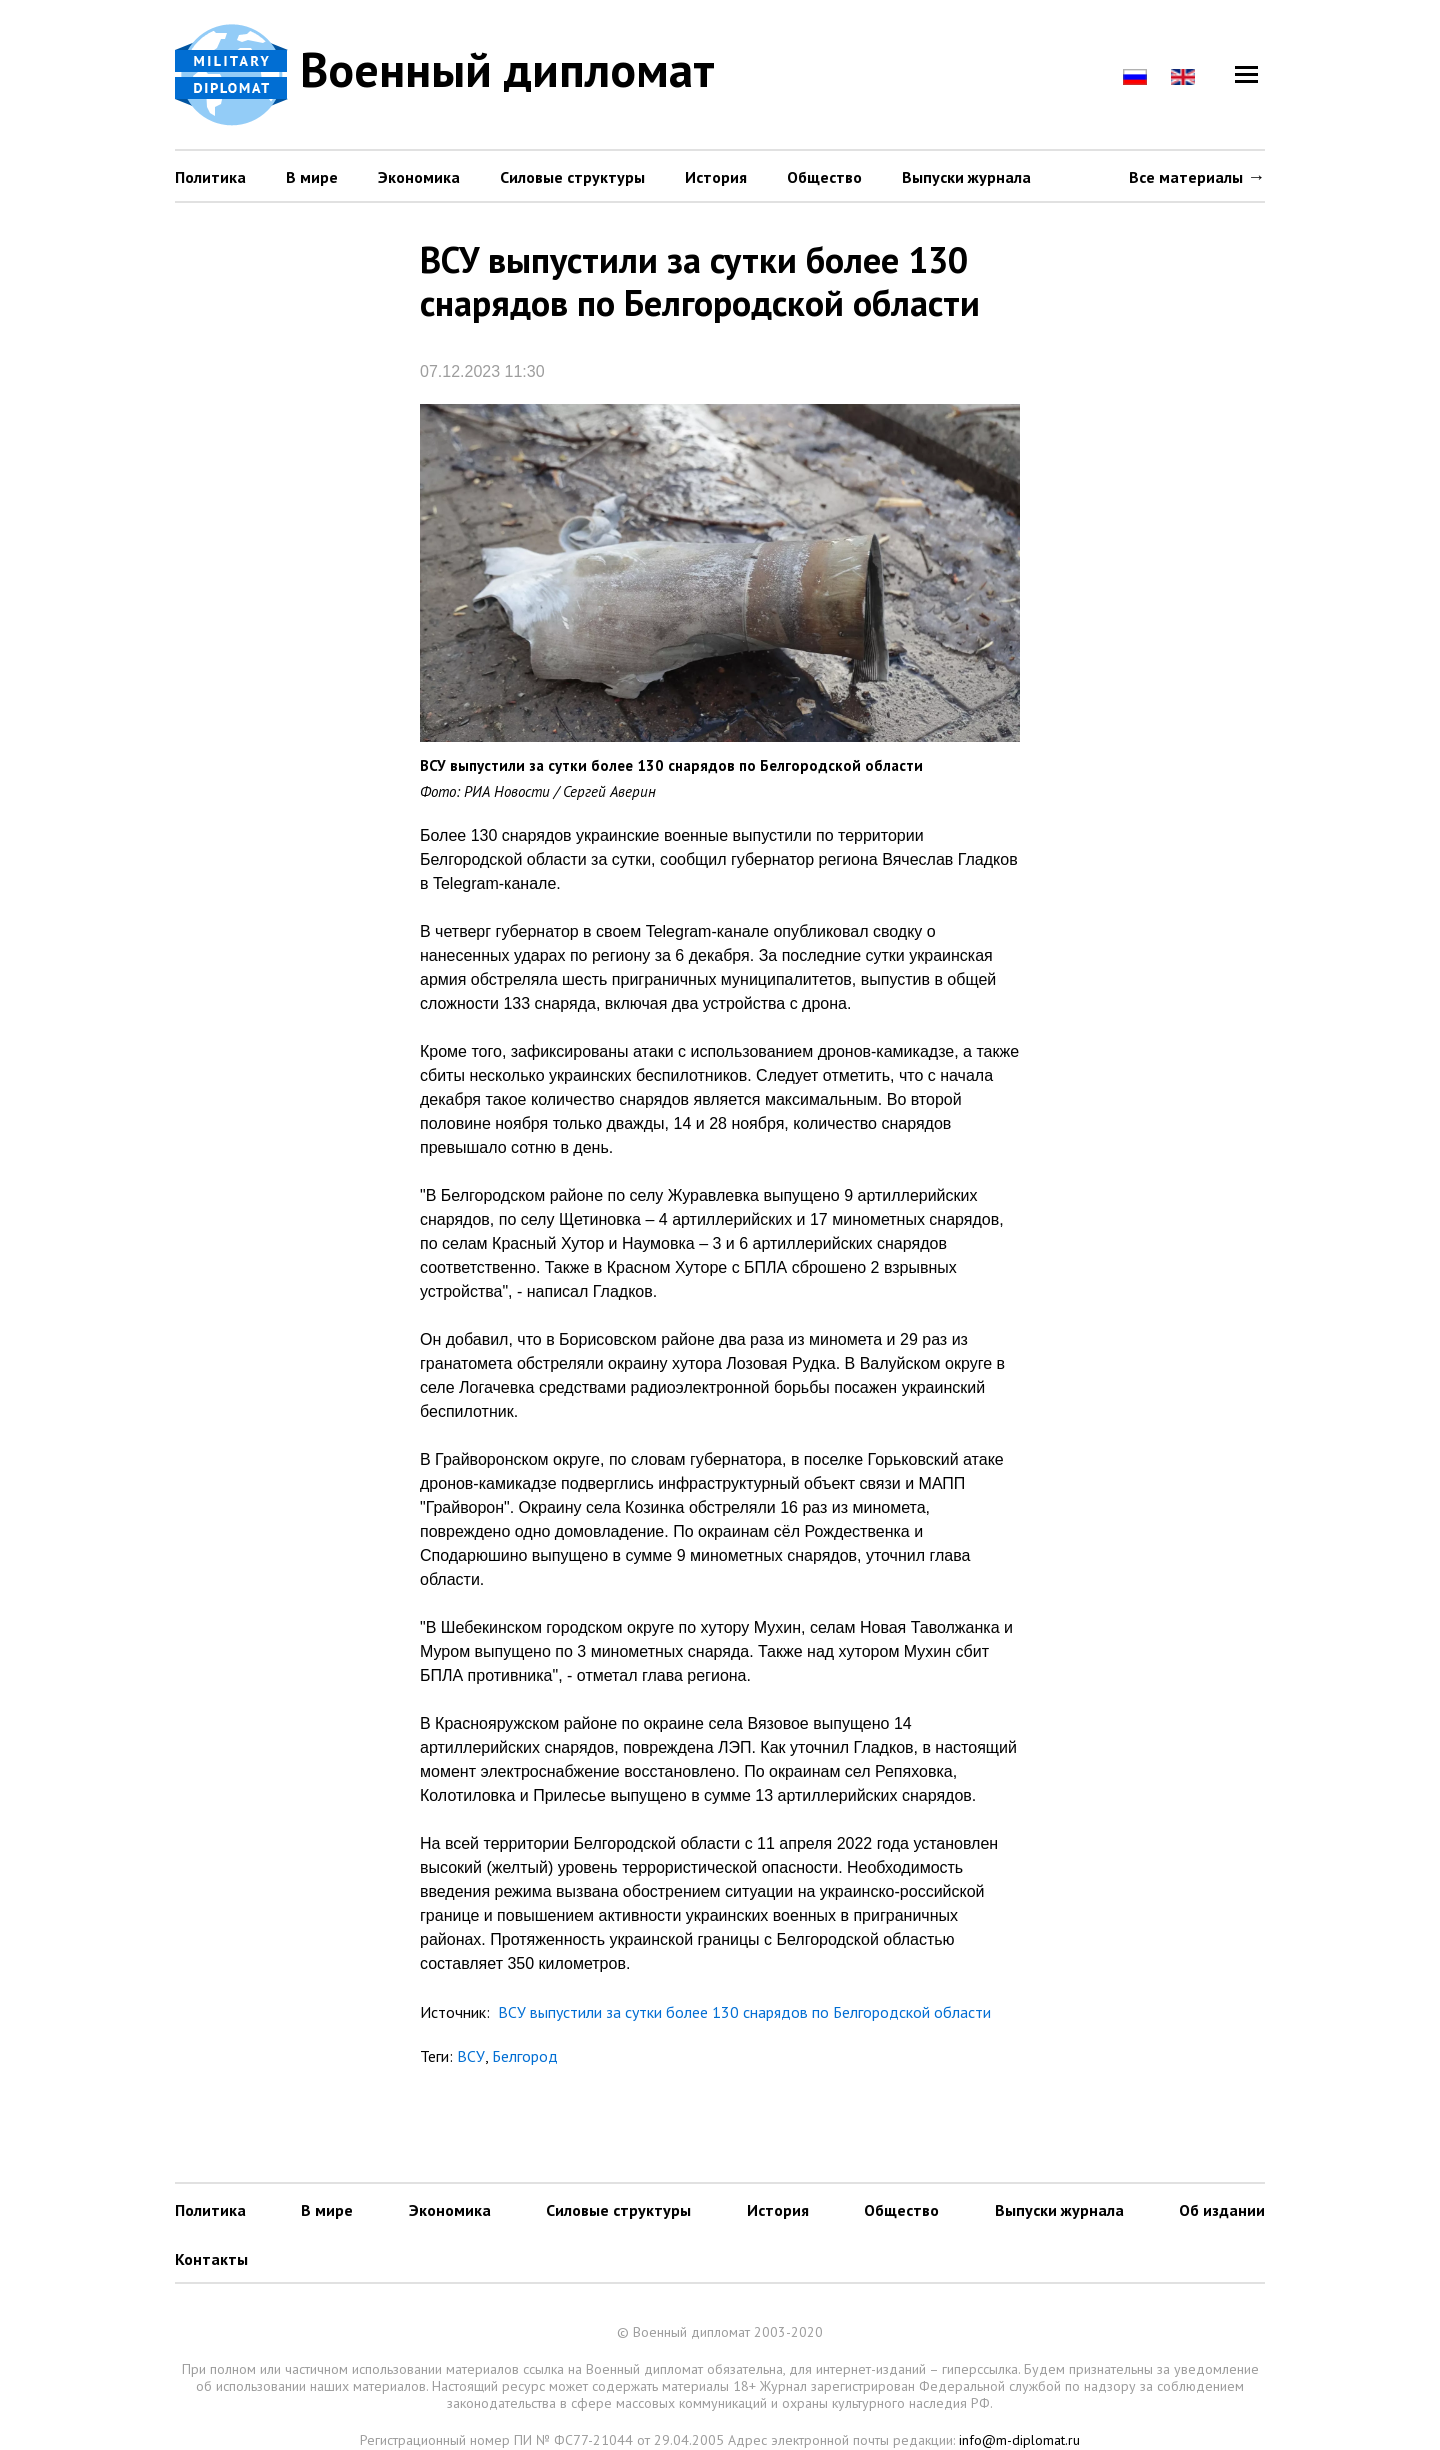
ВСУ (471, 2056)
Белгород (525, 2056)
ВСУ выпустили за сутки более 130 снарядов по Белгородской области (742, 2012)
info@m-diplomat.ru (1019, 2440)
